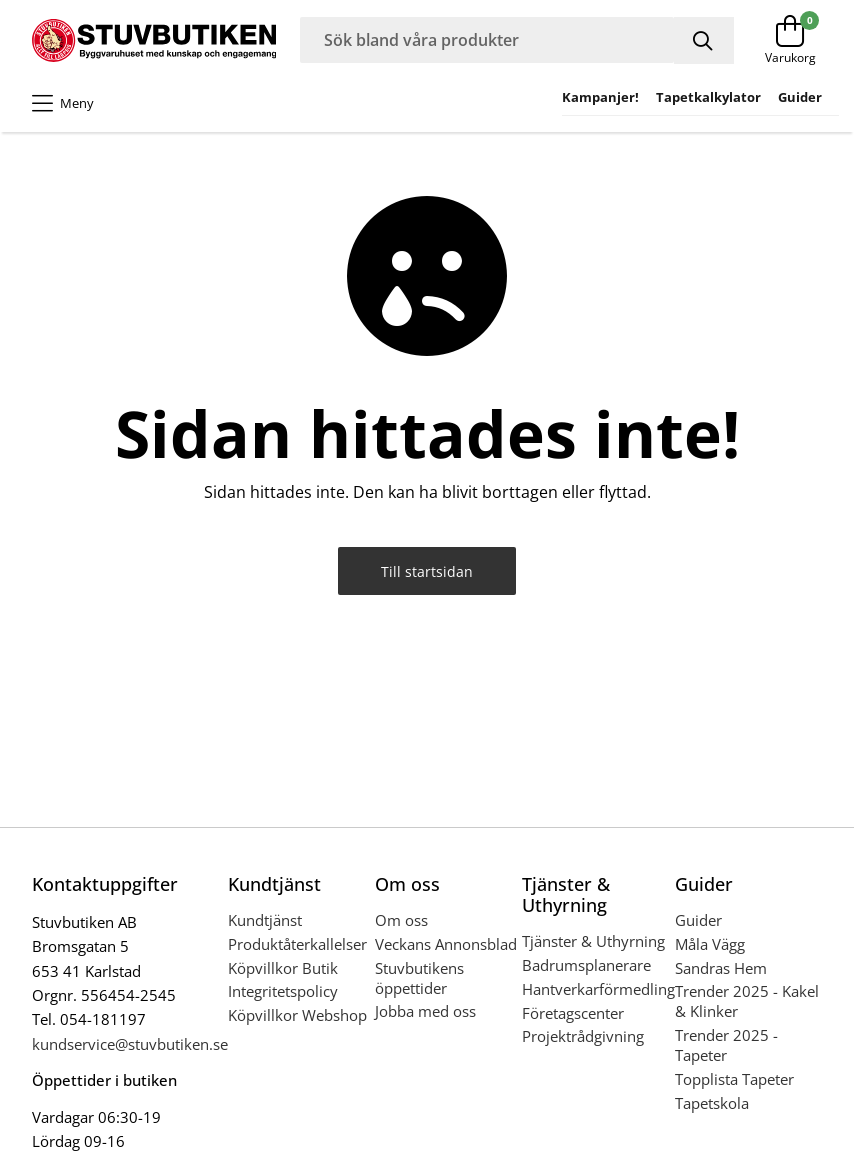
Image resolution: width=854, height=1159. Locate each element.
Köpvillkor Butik (283, 968)
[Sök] (704, 40)
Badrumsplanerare (586, 965)
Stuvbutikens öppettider (419, 978)
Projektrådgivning (583, 1036)
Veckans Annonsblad (446, 944)
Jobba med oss (425, 1011)
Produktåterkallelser (297, 944)
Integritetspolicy (283, 991)
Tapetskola (712, 1103)
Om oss (401, 920)
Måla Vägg (710, 944)
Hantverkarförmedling (598, 989)
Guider (698, 920)
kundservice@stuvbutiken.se (130, 1044)
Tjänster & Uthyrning (593, 941)
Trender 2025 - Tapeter (726, 1045)
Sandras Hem (721, 968)
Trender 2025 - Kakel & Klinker (747, 1001)
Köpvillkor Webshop (297, 1015)
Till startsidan (427, 571)
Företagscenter (573, 1013)
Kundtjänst (265, 920)
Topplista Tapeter (734, 1079)
